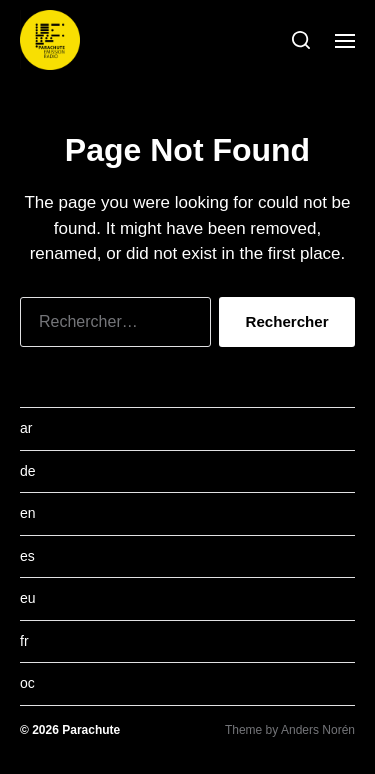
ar (26, 428)
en (28, 513)
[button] (301, 40)
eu (28, 598)
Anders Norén (318, 730)
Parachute (91, 730)
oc (27, 683)
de (28, 471)
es (27, 556)
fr (24, 641)
